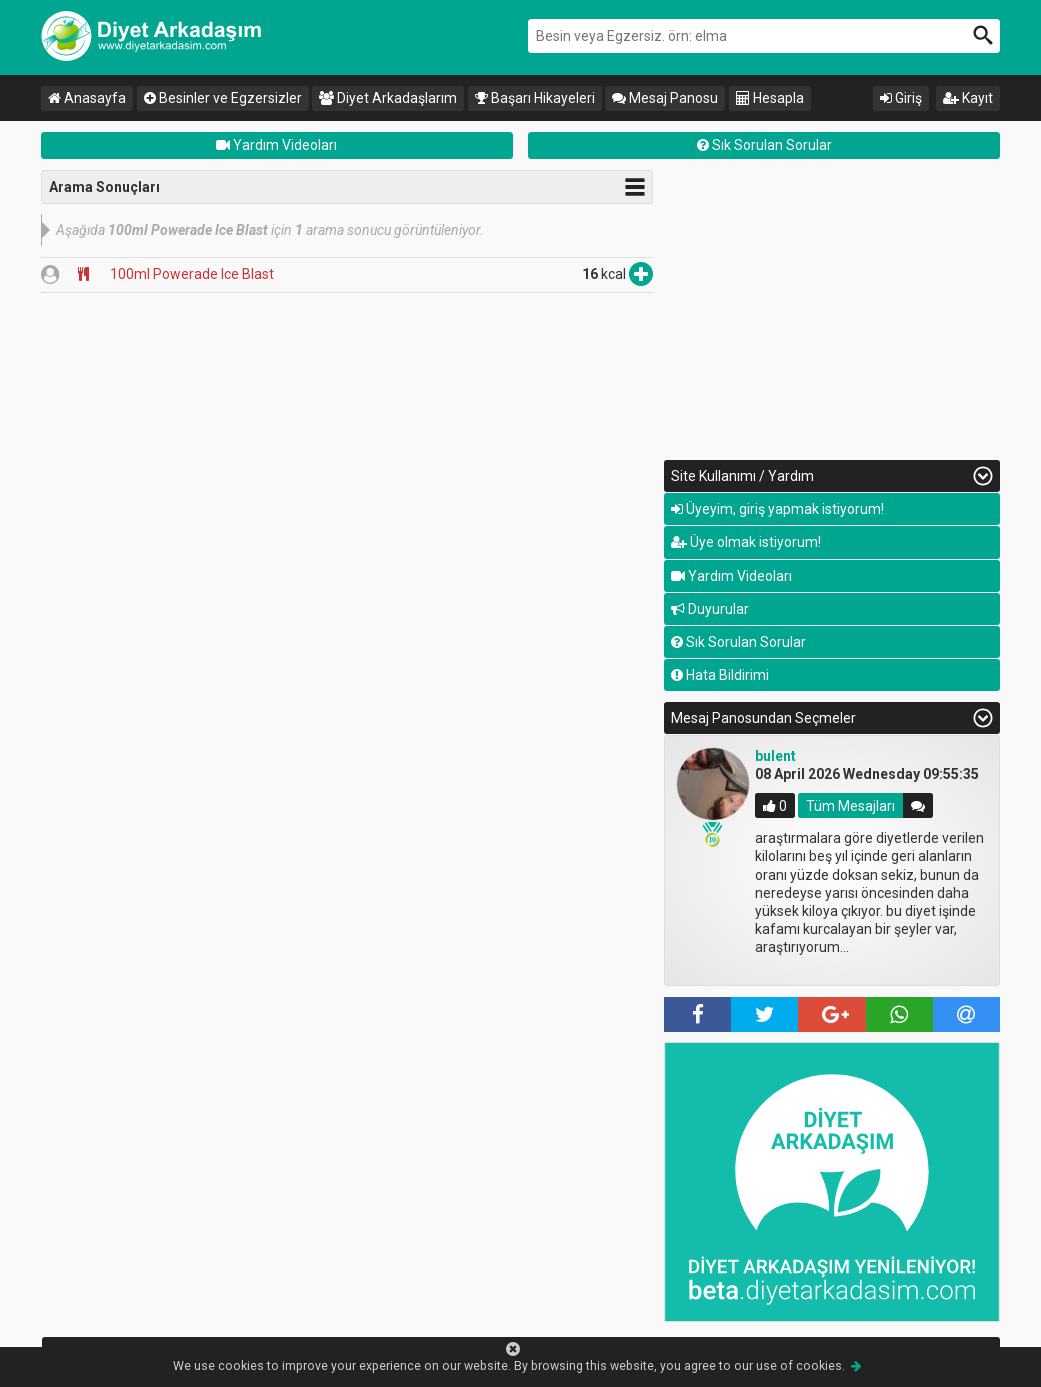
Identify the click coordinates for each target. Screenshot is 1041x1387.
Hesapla (770, 98)
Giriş (901, 98)
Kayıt (968, 98)
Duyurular (710, 609)
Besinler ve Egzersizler (223, 98)
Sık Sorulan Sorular (764, 145)
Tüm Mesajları (850, 806)
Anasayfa (87, 98)
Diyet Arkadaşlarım (388, 98)
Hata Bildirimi (720, 675)
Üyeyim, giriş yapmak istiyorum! (777, 509)
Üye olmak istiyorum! (746, 542)
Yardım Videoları (276, 145)
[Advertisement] (832, 310)
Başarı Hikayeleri (535, 98)
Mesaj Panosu (665, 98)
